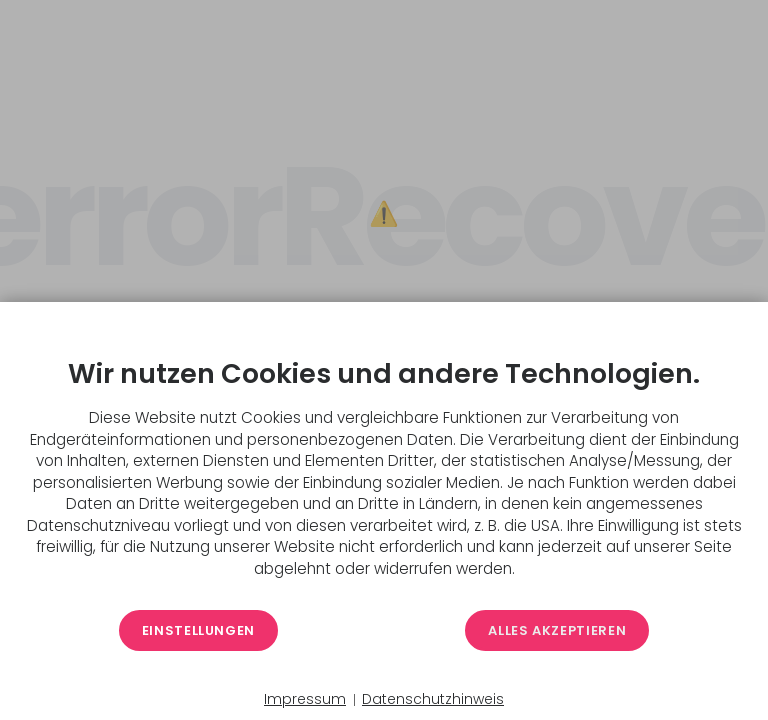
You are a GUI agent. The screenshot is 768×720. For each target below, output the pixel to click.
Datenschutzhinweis (433, 700)
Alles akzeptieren (557, 630)
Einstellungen (199, 630)
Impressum (305, 700)
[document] (384, 464)
